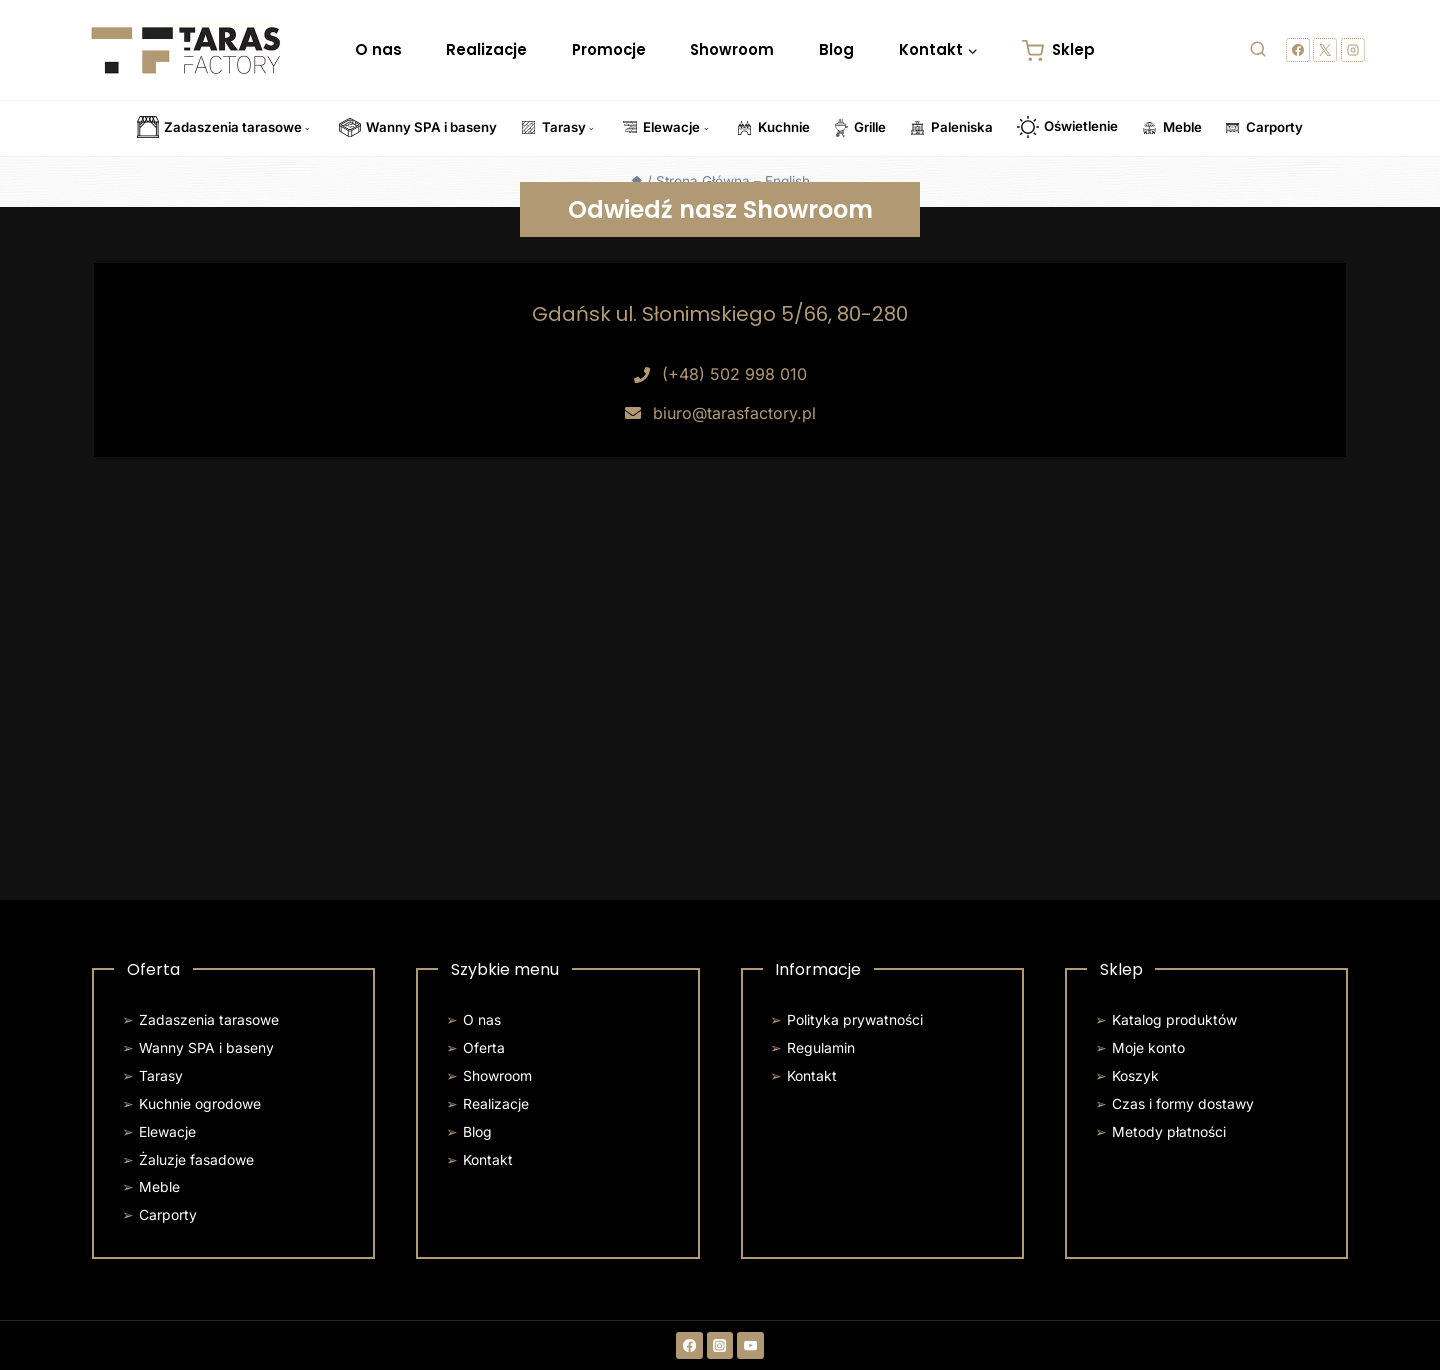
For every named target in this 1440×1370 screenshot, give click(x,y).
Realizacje (486, 49)
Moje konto (1148, 1048)
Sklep (1058, 50)
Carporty (168, 1215)
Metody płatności (1169, 1132)
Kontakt (488, 1160)
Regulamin (821, 1048)
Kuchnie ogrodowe (200, 1104)
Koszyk (1135, 1076)
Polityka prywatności (855, 1020)
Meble (159, 1187)
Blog (836, 49)
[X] (1325, 50)
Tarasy (161, 1076)
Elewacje (167, 1132)
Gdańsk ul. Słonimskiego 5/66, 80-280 (720, 314)
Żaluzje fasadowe (196, 1160)
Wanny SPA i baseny (206, 1048)
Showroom (732, 49)
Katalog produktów (1174, 1020)
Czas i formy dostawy (1183, 1104)
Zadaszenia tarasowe (209, 1020)
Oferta (484, 1048)
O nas (378, 49)
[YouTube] (750, 1345)
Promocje (609, 49)
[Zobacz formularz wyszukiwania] (1258, 50)
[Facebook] (1298, 50)
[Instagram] (1353, 50)
